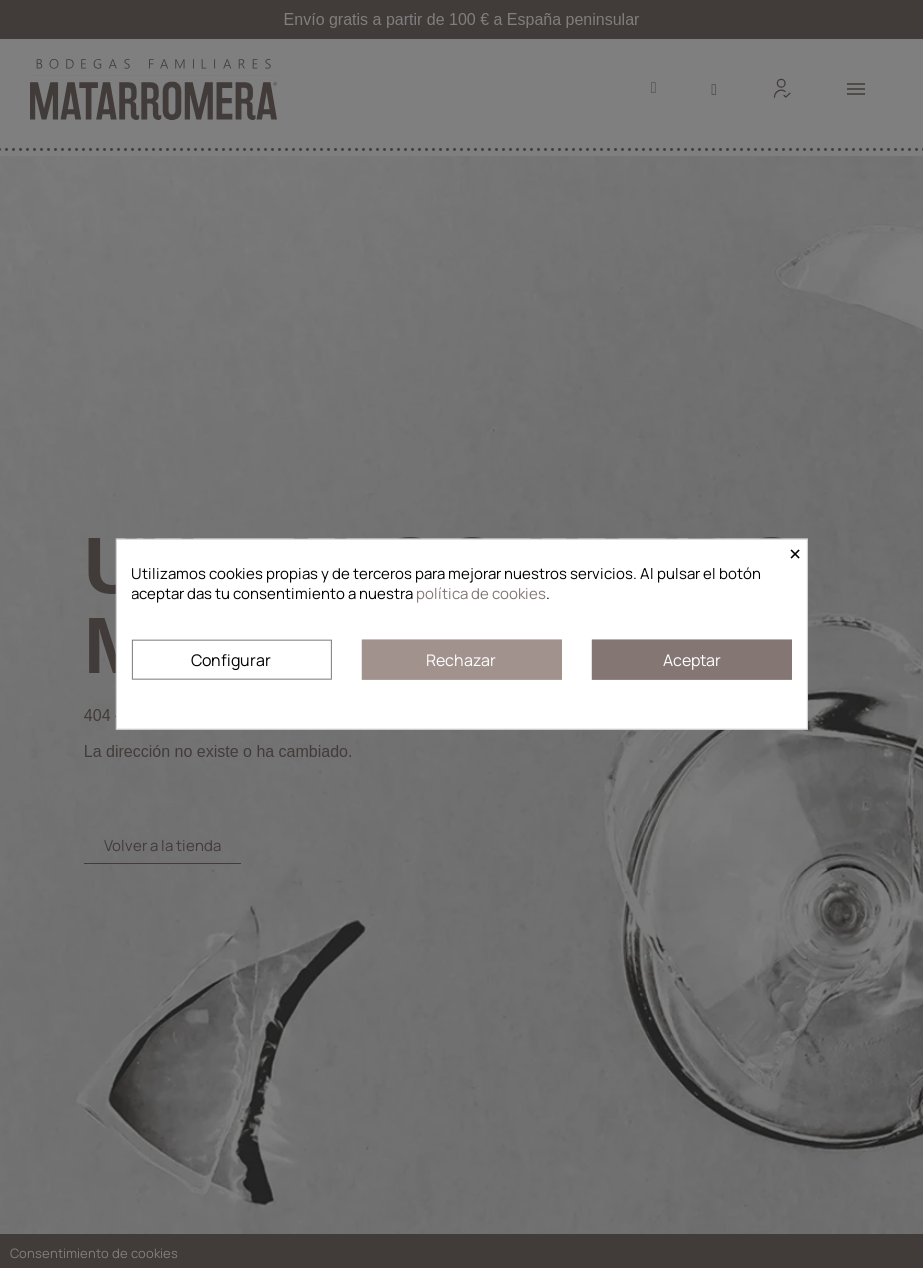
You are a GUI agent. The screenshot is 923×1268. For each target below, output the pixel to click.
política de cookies (481, 593)
